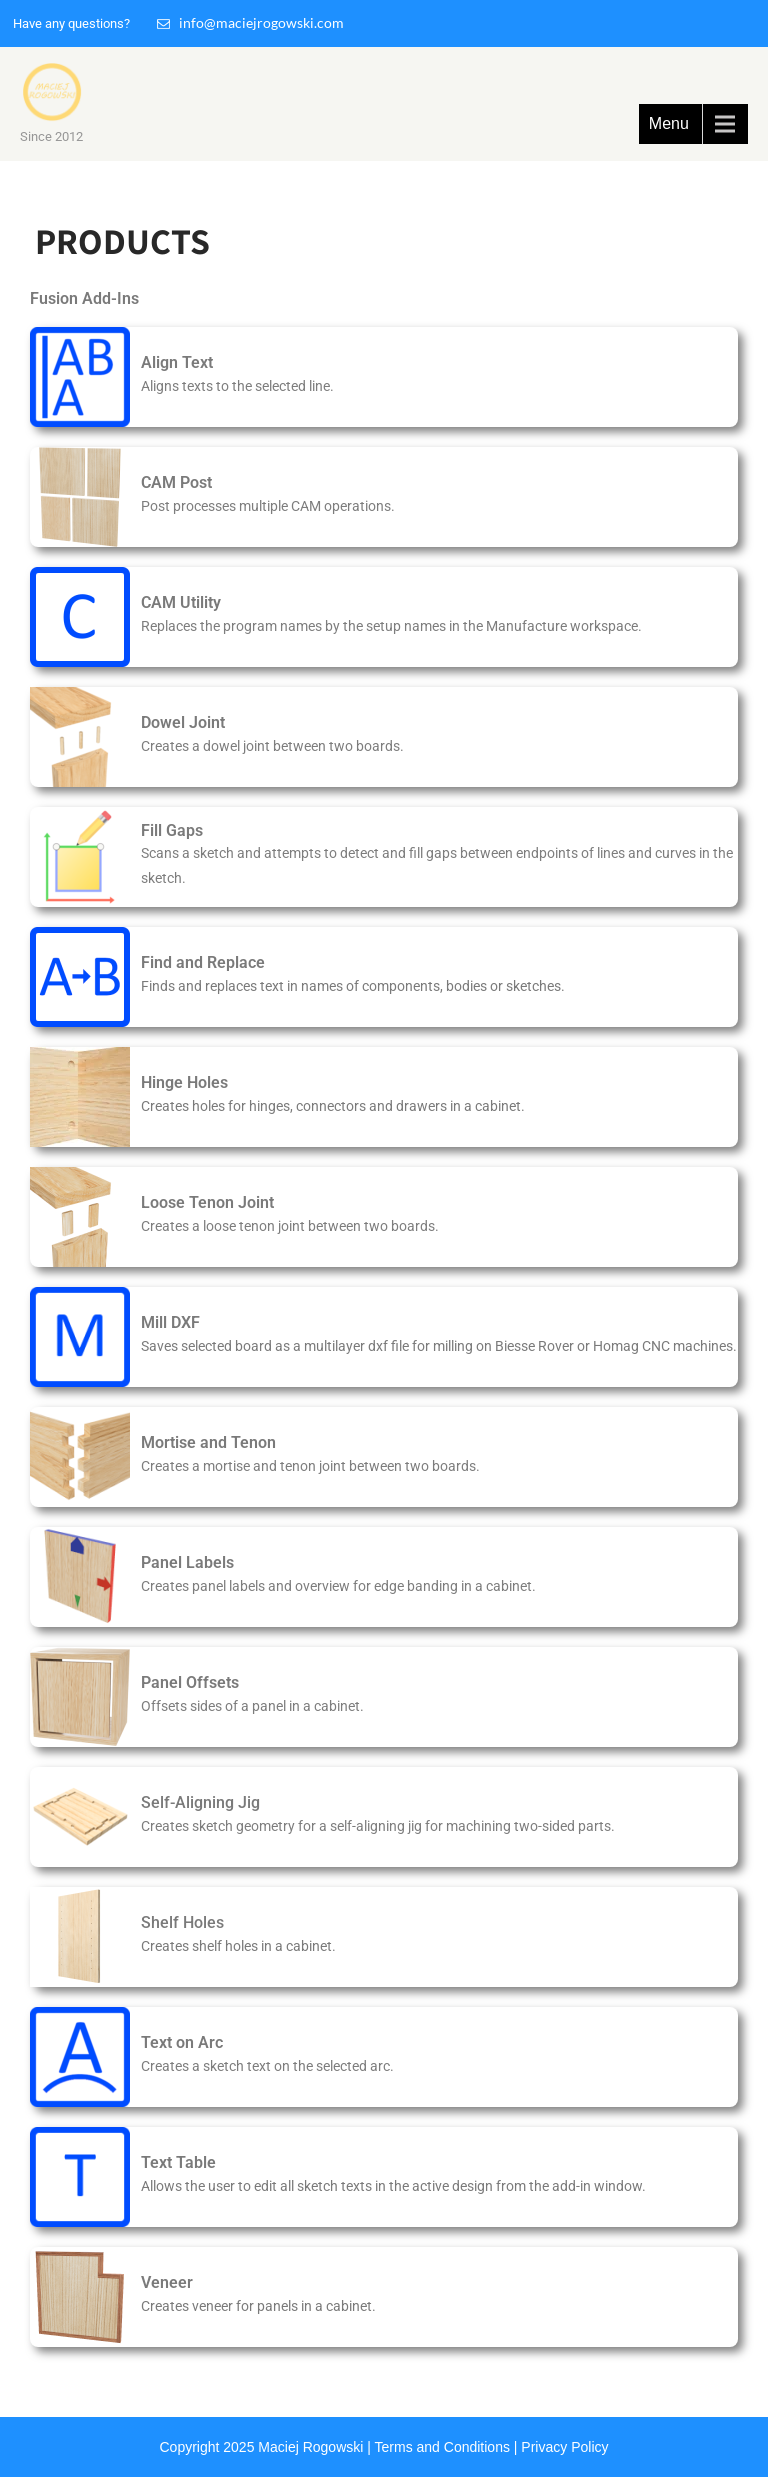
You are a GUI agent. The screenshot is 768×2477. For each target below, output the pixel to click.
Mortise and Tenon (208, 1442)
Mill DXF (170, 1322)
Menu (669, 123)
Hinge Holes (184, 1082)
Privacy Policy (564, 2447)
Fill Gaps (172, 830)
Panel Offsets (190, 1682)
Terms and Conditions (442, 2447)
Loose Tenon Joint (207, 1202)
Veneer (167, 2282)
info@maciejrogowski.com (250, 22)
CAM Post (176, 482)
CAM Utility (181, 602)
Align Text (177, 362)
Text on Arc (182, 2042)
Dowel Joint (183, 722)
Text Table (178, 2162)
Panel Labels (187, 1562)
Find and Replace (203, 962)
